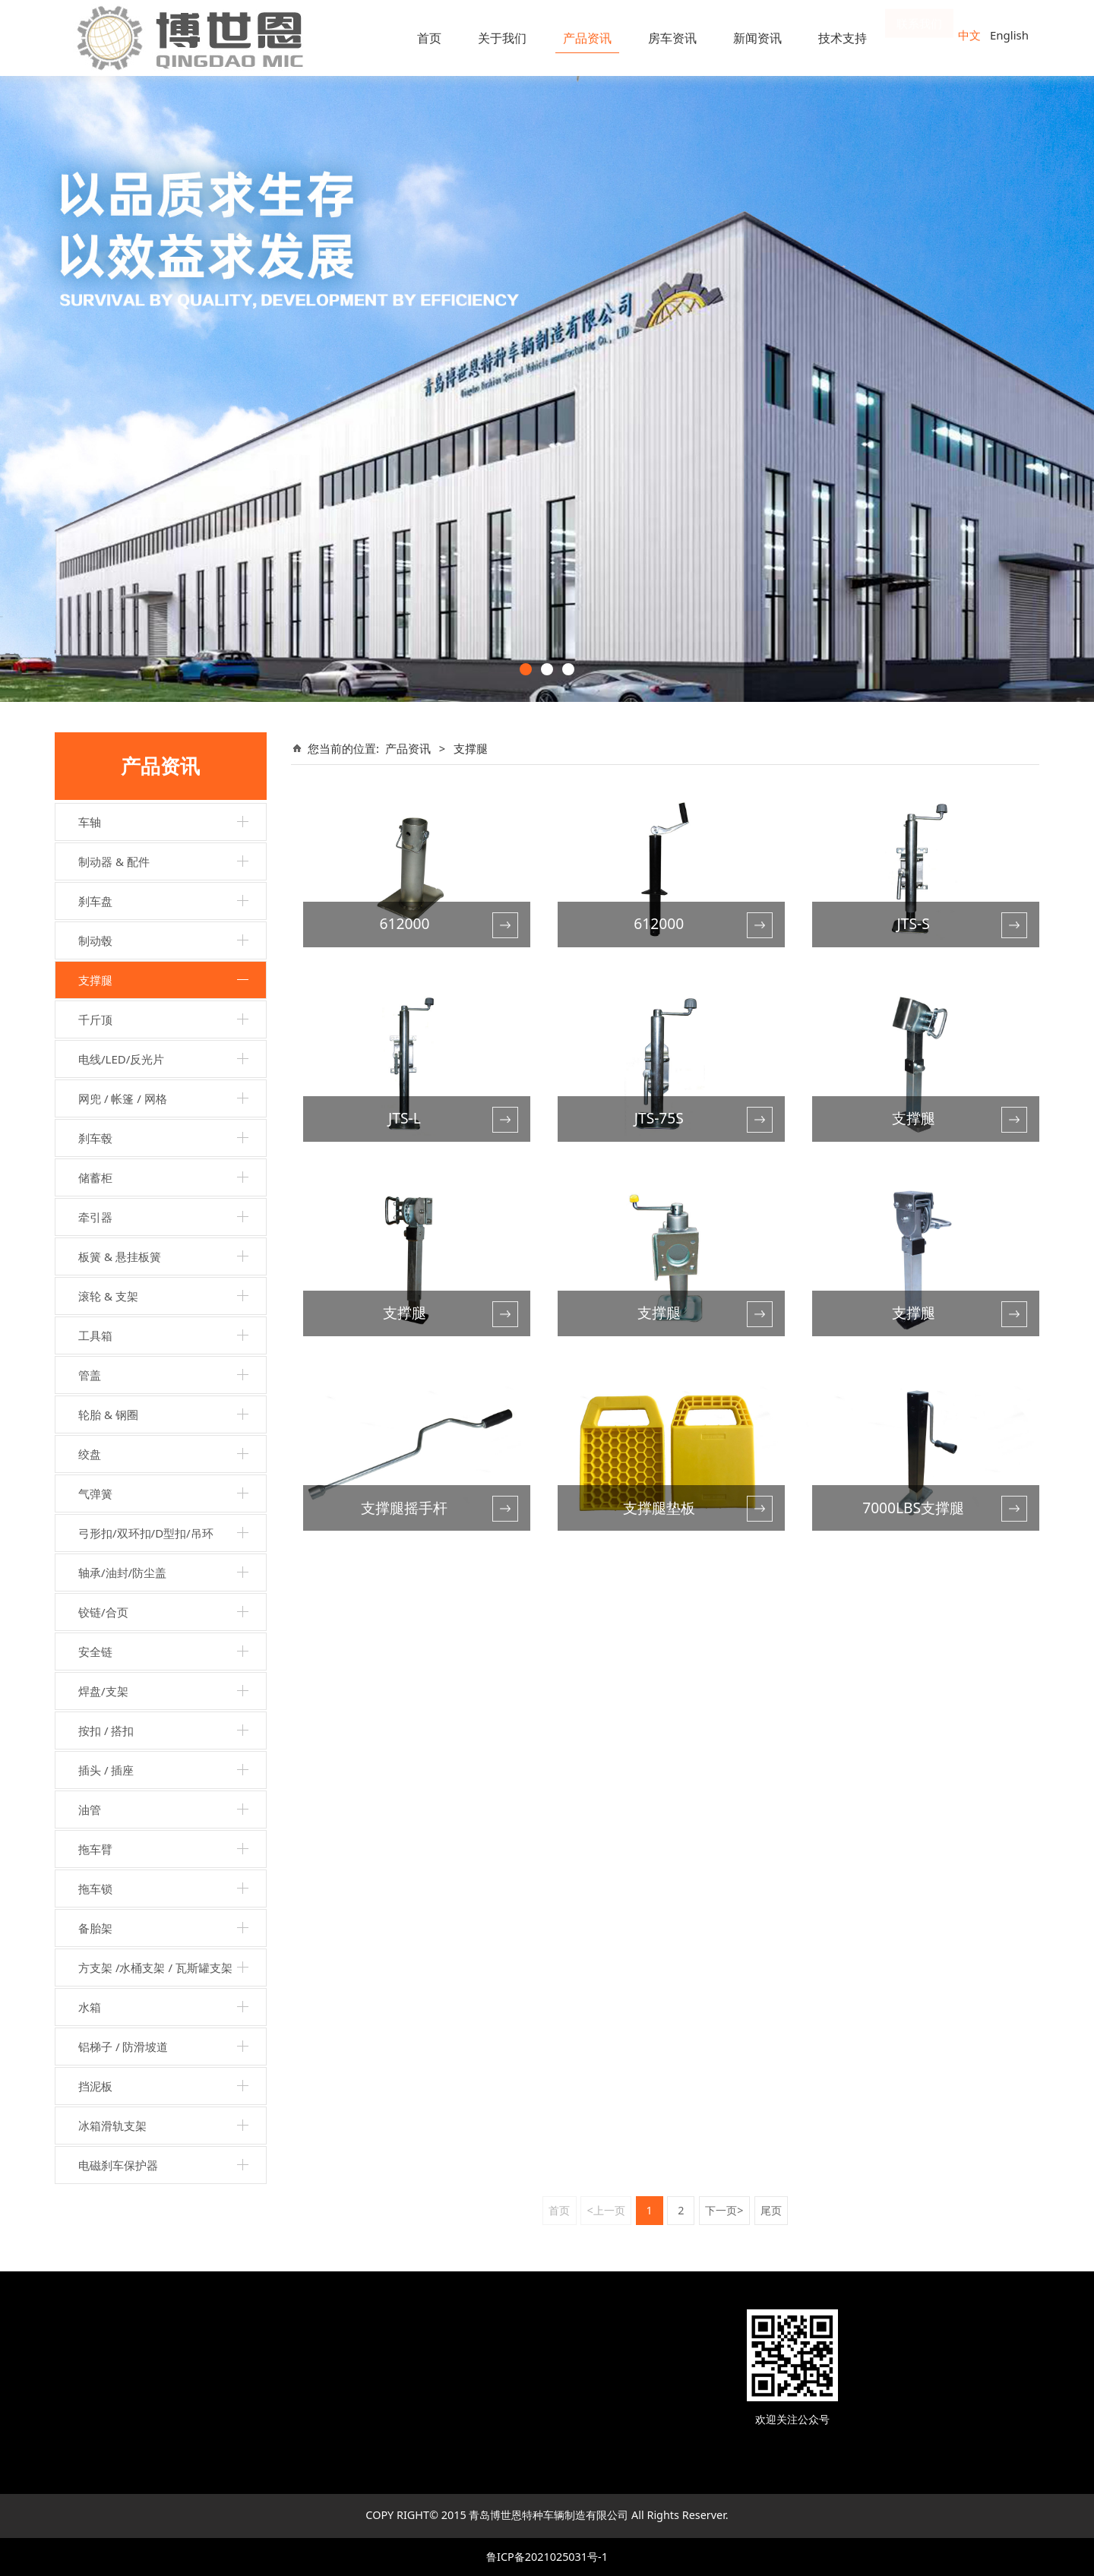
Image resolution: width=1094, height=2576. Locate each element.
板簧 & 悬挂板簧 (119, 1256)
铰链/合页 (103, 1612)
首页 (429, 38)
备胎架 (95, 1928)
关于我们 (502, 38)
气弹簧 (95, 1493)
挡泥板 (95, 2086)
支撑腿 (95, 980)
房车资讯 (672, 38)
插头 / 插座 (106, 1770)
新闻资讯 (757, 38)
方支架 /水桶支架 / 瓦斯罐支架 (155, 1967)
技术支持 (842, 38)
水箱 (89, 2007)
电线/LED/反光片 (121, 1059)
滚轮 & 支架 (108, 1296)
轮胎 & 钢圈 (108, 1414)
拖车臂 (95, 1849)
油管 (89, 1809)
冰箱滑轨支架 (112, 2125)
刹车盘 (95, 901)
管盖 (89, 1375)
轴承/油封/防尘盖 (122, 1572)
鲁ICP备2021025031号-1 (547, 2556)
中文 (969, 35)
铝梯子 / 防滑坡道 (123, 2046)
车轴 (89, 822)
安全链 (95, 1651)
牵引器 (95, 1217)
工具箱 (95, 1335)
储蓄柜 (95, 1177)
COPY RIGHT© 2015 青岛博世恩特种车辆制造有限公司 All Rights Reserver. (546, 2515)
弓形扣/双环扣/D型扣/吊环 (145, 1533)
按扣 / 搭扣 (106, 1730)
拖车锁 (95, 1888)
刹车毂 (95, 1138)
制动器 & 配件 (114, 861)
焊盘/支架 (103, 1691)
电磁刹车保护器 (118, 2165)
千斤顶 (95, 1019)
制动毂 (95, 940)
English (1009, 35)
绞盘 (89, 1454)
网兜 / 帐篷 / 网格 (122, 1098)
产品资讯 (587, 38)
